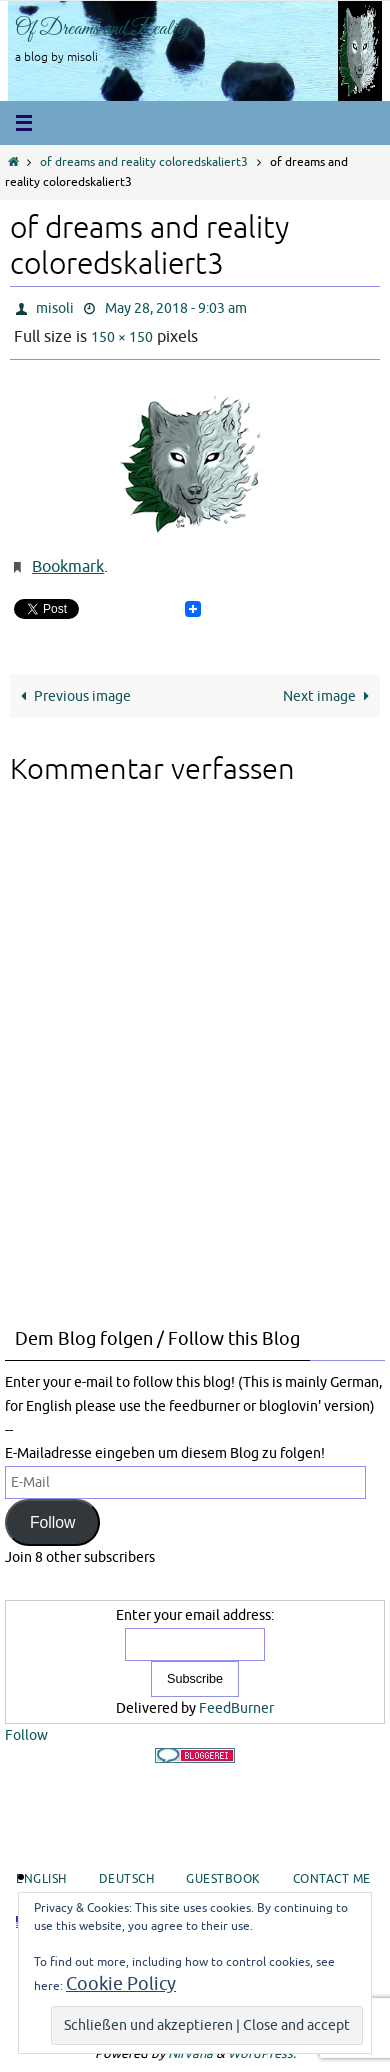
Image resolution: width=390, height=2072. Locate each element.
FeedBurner (236, 1708)
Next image (329, 696)
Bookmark (68, 567)
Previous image (72, 696)
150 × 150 (122, 337)
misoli (55, 308)
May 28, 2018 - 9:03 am (176, 308)
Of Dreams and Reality (103, 29)
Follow (53, 1522)
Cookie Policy (121, 1984)
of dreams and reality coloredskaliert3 (144, 162)
